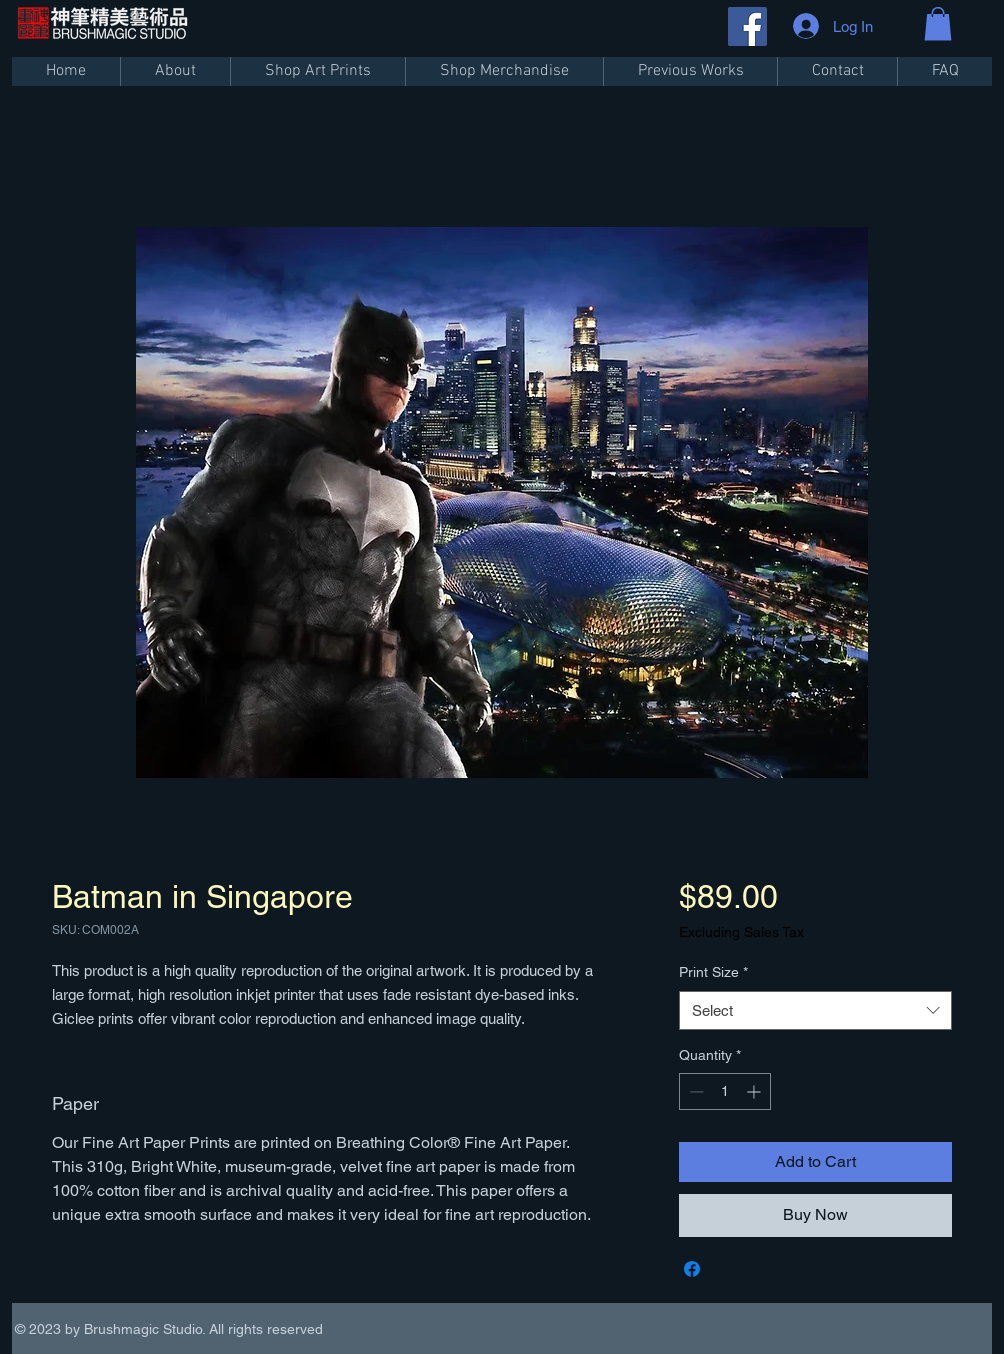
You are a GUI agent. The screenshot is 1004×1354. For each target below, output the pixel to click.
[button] (938, 23)
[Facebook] (747, 26)
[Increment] (755, 1091)
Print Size (713, 972)
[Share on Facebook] (692, 1269)
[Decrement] (694, 1091)
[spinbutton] (725, 1091)
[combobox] (815, 1010)
